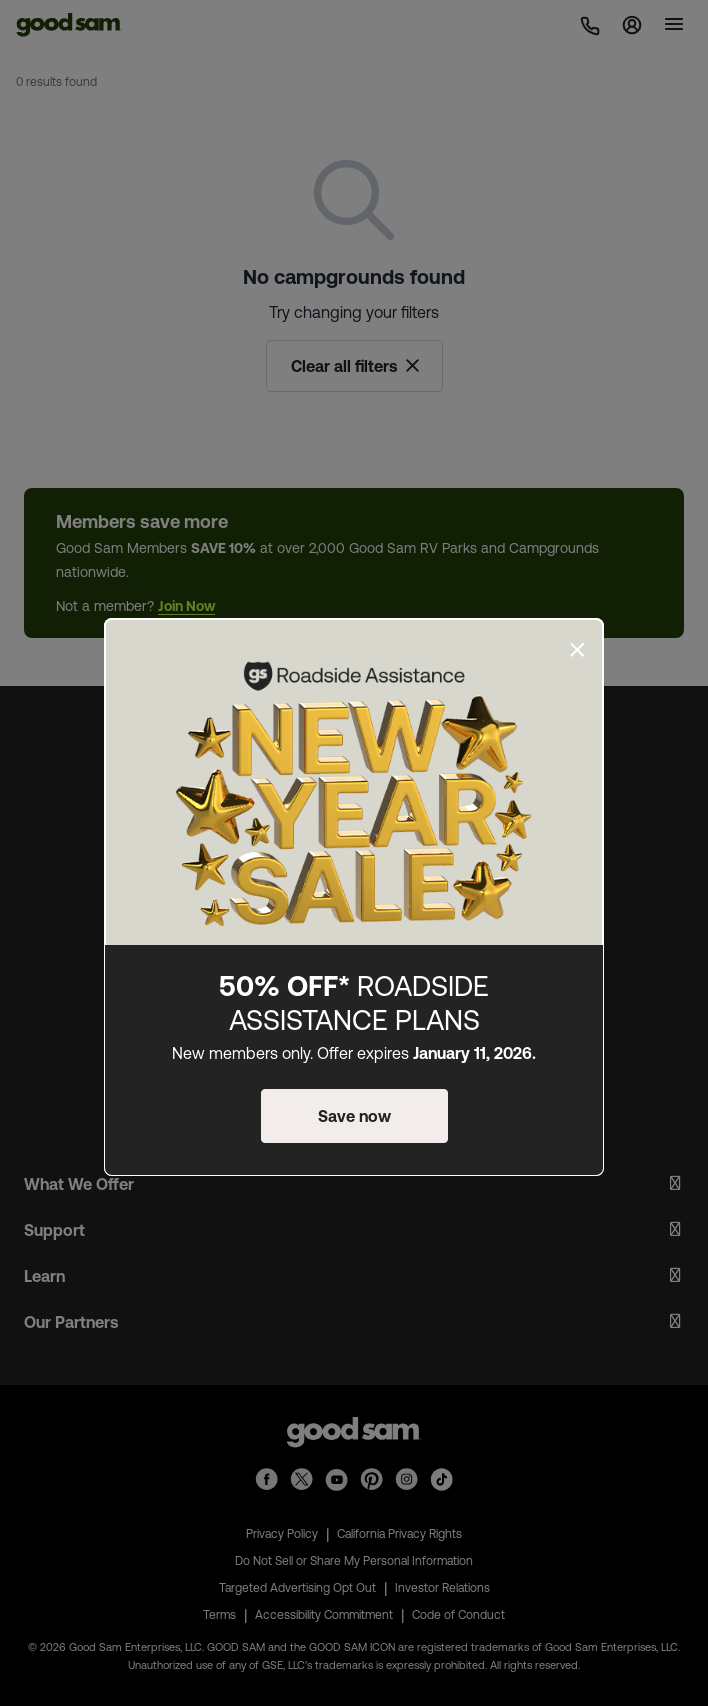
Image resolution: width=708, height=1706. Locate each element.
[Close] (577, 650)
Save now (354, 1116)
